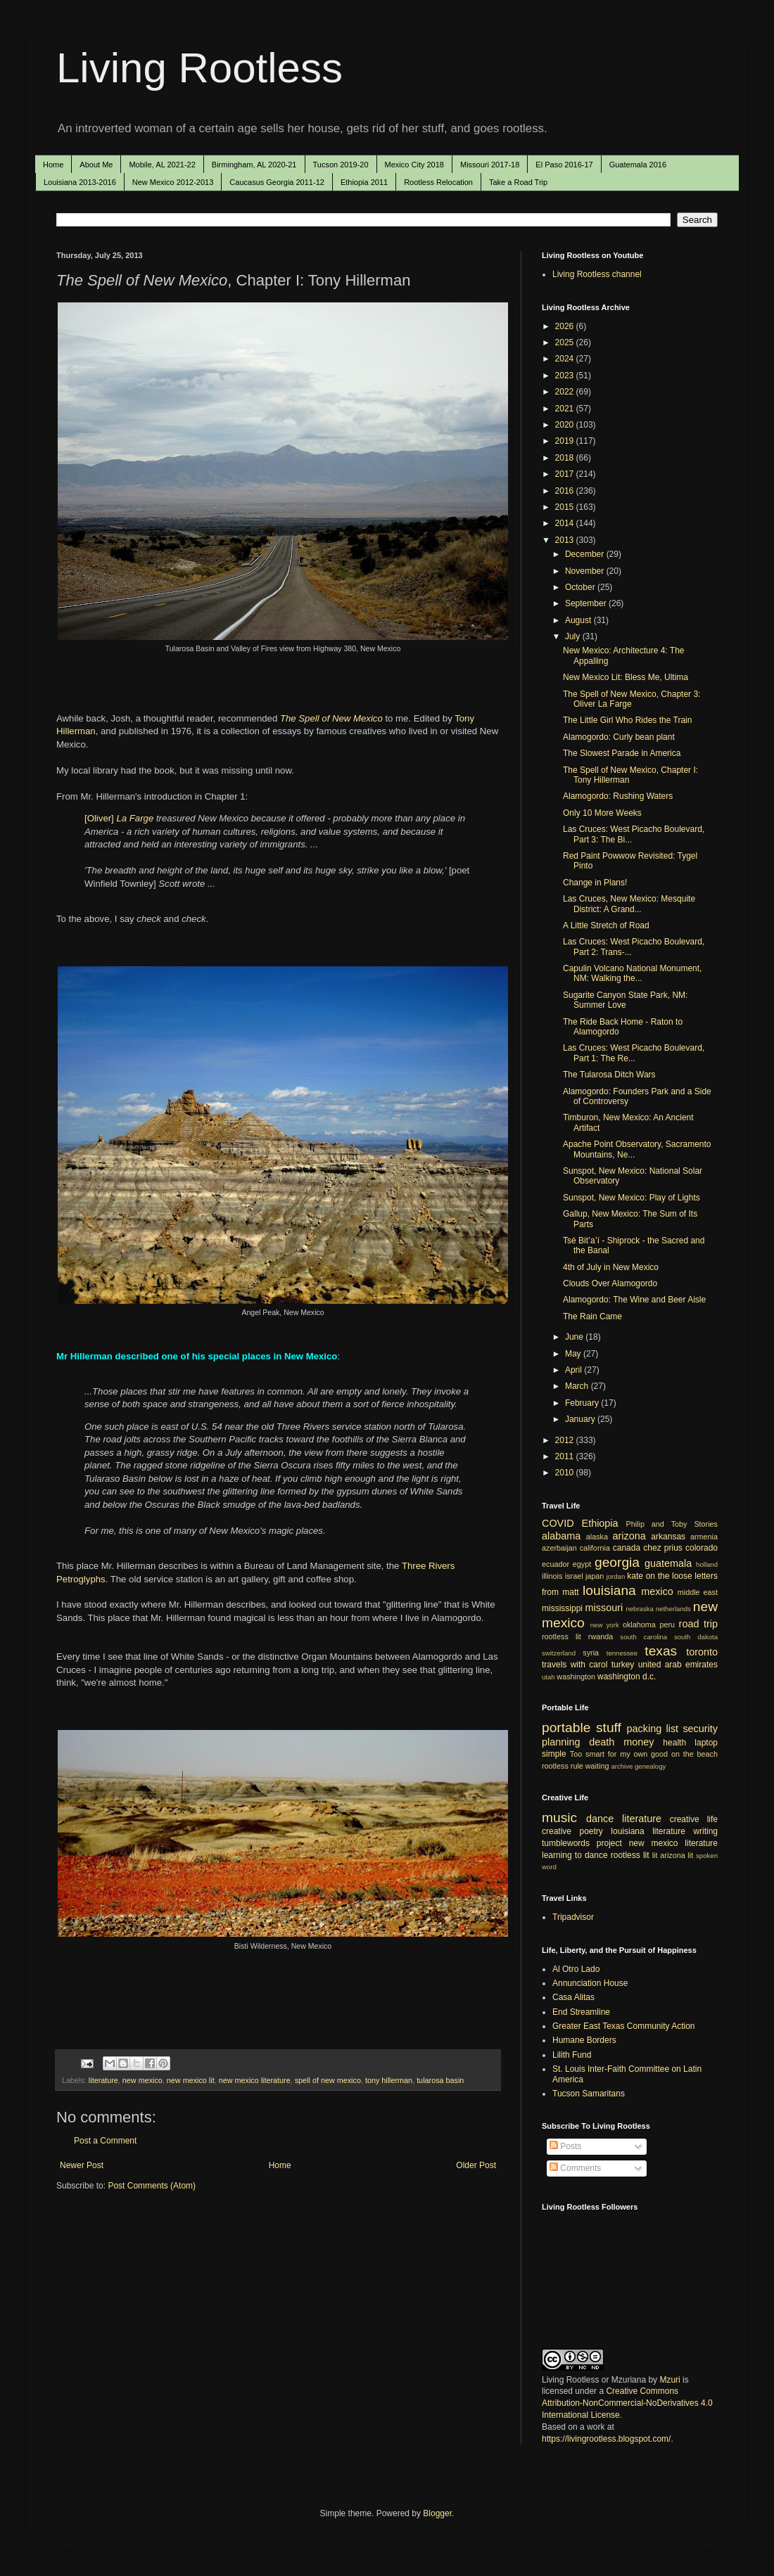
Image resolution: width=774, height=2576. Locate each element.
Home (53, 164)
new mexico (142, 2080)
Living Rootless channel (597, 274)
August (579, 620)
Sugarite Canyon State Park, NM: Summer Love (625, 1000)
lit (655, 1855)
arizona (629, 1536)
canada (626, 1548)
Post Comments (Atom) (152, 2186)
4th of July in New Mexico (611, 1267)
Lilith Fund (571, 2055)
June (575, 1337)
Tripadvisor (573, 1917)
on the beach (694, 1754)
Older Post (476, 2165)
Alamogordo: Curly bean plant (619, 737)
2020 (565, 425)
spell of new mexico (328, 2080)
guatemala (668, 1563)
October (581, 587)
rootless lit (561, 1636)
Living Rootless (199, 67)
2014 (565, 523)
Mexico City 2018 (414, 164)
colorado (701, 1548)
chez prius (663, 1548)
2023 (565, 375)
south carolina (643, 1637)
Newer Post (81, 2165)
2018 (565, 458)
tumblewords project (582, 1843)
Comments (575, 2168)
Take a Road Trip (518, 182)
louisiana (609, 1590)
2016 (565, 491)
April (574, 1370)
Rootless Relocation (438, 182)
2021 (565, 409)
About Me (96, 164)
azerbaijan (559, 1548)
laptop (706, 1743)
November (586, 571)
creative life (694, 1819)
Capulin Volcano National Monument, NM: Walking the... (632, 973)
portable (566, 1727)
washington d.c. (626, 1676)
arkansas (668, 1537)
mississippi (562, 1608)
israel (574, 1576)
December (586, 554)
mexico (657, 1591)
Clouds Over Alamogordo (610, 1283)
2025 (565, 342)
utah (548, 1677)
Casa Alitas (573, 1997)
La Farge (134, 818)
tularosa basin (440, 2080)
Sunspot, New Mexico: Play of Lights (631, 1198)
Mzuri (669, 2380)
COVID (558, 1523)
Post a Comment (105, 2141)
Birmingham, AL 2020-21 (254, 164)
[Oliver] (100, 818)
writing (705, 1831)
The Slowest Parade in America (621, 753)
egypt (582, 1564)
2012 (565, 1440)
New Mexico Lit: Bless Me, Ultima (625, 677)
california (595, 1548)
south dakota (696, 1637)
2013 (565, 540)
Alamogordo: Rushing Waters (618, 796)
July (574, 636)
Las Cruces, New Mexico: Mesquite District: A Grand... (629, 904)
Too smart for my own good (619, 1754)
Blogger (437, 2513)
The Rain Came (592, 1316)
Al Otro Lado (575, 1969)
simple (554, 1754)
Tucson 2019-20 (341, 164)
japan (594, 1576)
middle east (698, 1592)
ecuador (555, 1564)
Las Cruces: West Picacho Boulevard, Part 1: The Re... (633, 1053)
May (574, 1354)
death (601, 1742)
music (559, 1817)
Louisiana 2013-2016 (80, 182)
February (583, 1403)
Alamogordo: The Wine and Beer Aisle (634, 1300)
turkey (623, 1665)
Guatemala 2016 (637, 164)
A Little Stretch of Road (606, 925)
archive (622, 1766)
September (587, 603)
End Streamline (581, 2012)
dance (600, 1818)
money (638, 1742)
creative (556, 1831)
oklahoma (639, 1624)
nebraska (639, 1609)
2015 (565, 507)
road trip (698, 1623)
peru (667, 1624)
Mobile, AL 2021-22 (162, 164)
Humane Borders (584, 2040)
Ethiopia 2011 (364, 182)
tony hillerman (388, 2080)
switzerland (559, 1653)
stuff (608, 1727)
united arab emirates (678, 1665)
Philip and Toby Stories (672, 1524)
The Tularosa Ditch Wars (609, 1074)
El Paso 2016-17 (563, 164)
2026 (565, 326)
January (581, 1419)
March (578, 1386)
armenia (704, 1536)
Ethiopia (600, 1523)
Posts (565, 2146)
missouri (604, 1607)
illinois (552, 1576)
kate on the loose (659, 1576)
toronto (702, 1652)
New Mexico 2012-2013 (173, 182)
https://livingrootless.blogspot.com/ (606, 2439)
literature (103, 2080)
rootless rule (562, 1766)
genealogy (650, 1766)
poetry (591, 1831)
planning (561, 1742)
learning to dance (575, 1855)
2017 (565, 474)
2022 (565, 392)
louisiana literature (648, 1831)
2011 (565, 1456)
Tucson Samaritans (588, 2093)
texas (661, 1650)
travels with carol (574, 1665)
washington (576, 1676)
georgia (617, 1562)
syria (591, 1652)
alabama (561, 1536)
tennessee (622, 1653)
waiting (597, 1766)
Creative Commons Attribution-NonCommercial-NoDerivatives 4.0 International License (627, 2403)
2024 (565, 359)
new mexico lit (191, 2080)
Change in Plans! (595, 882)
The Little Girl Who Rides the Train (627, 720)
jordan (616, 1576)
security (700, 1728)
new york (604, 1625)
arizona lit (676, 1855)
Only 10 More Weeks (602, 813)
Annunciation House (590, 1983)
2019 (565, 441)
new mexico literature (255, 2080)
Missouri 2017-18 (489, 164)
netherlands (673, 1609)
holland (707, 1564)
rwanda (600, 1636)
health (674, 1743)
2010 (565, 1473)
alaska (597, 1536)
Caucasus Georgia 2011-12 (276, 182)
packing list (653, 1728)
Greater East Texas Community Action (623, 2026)
